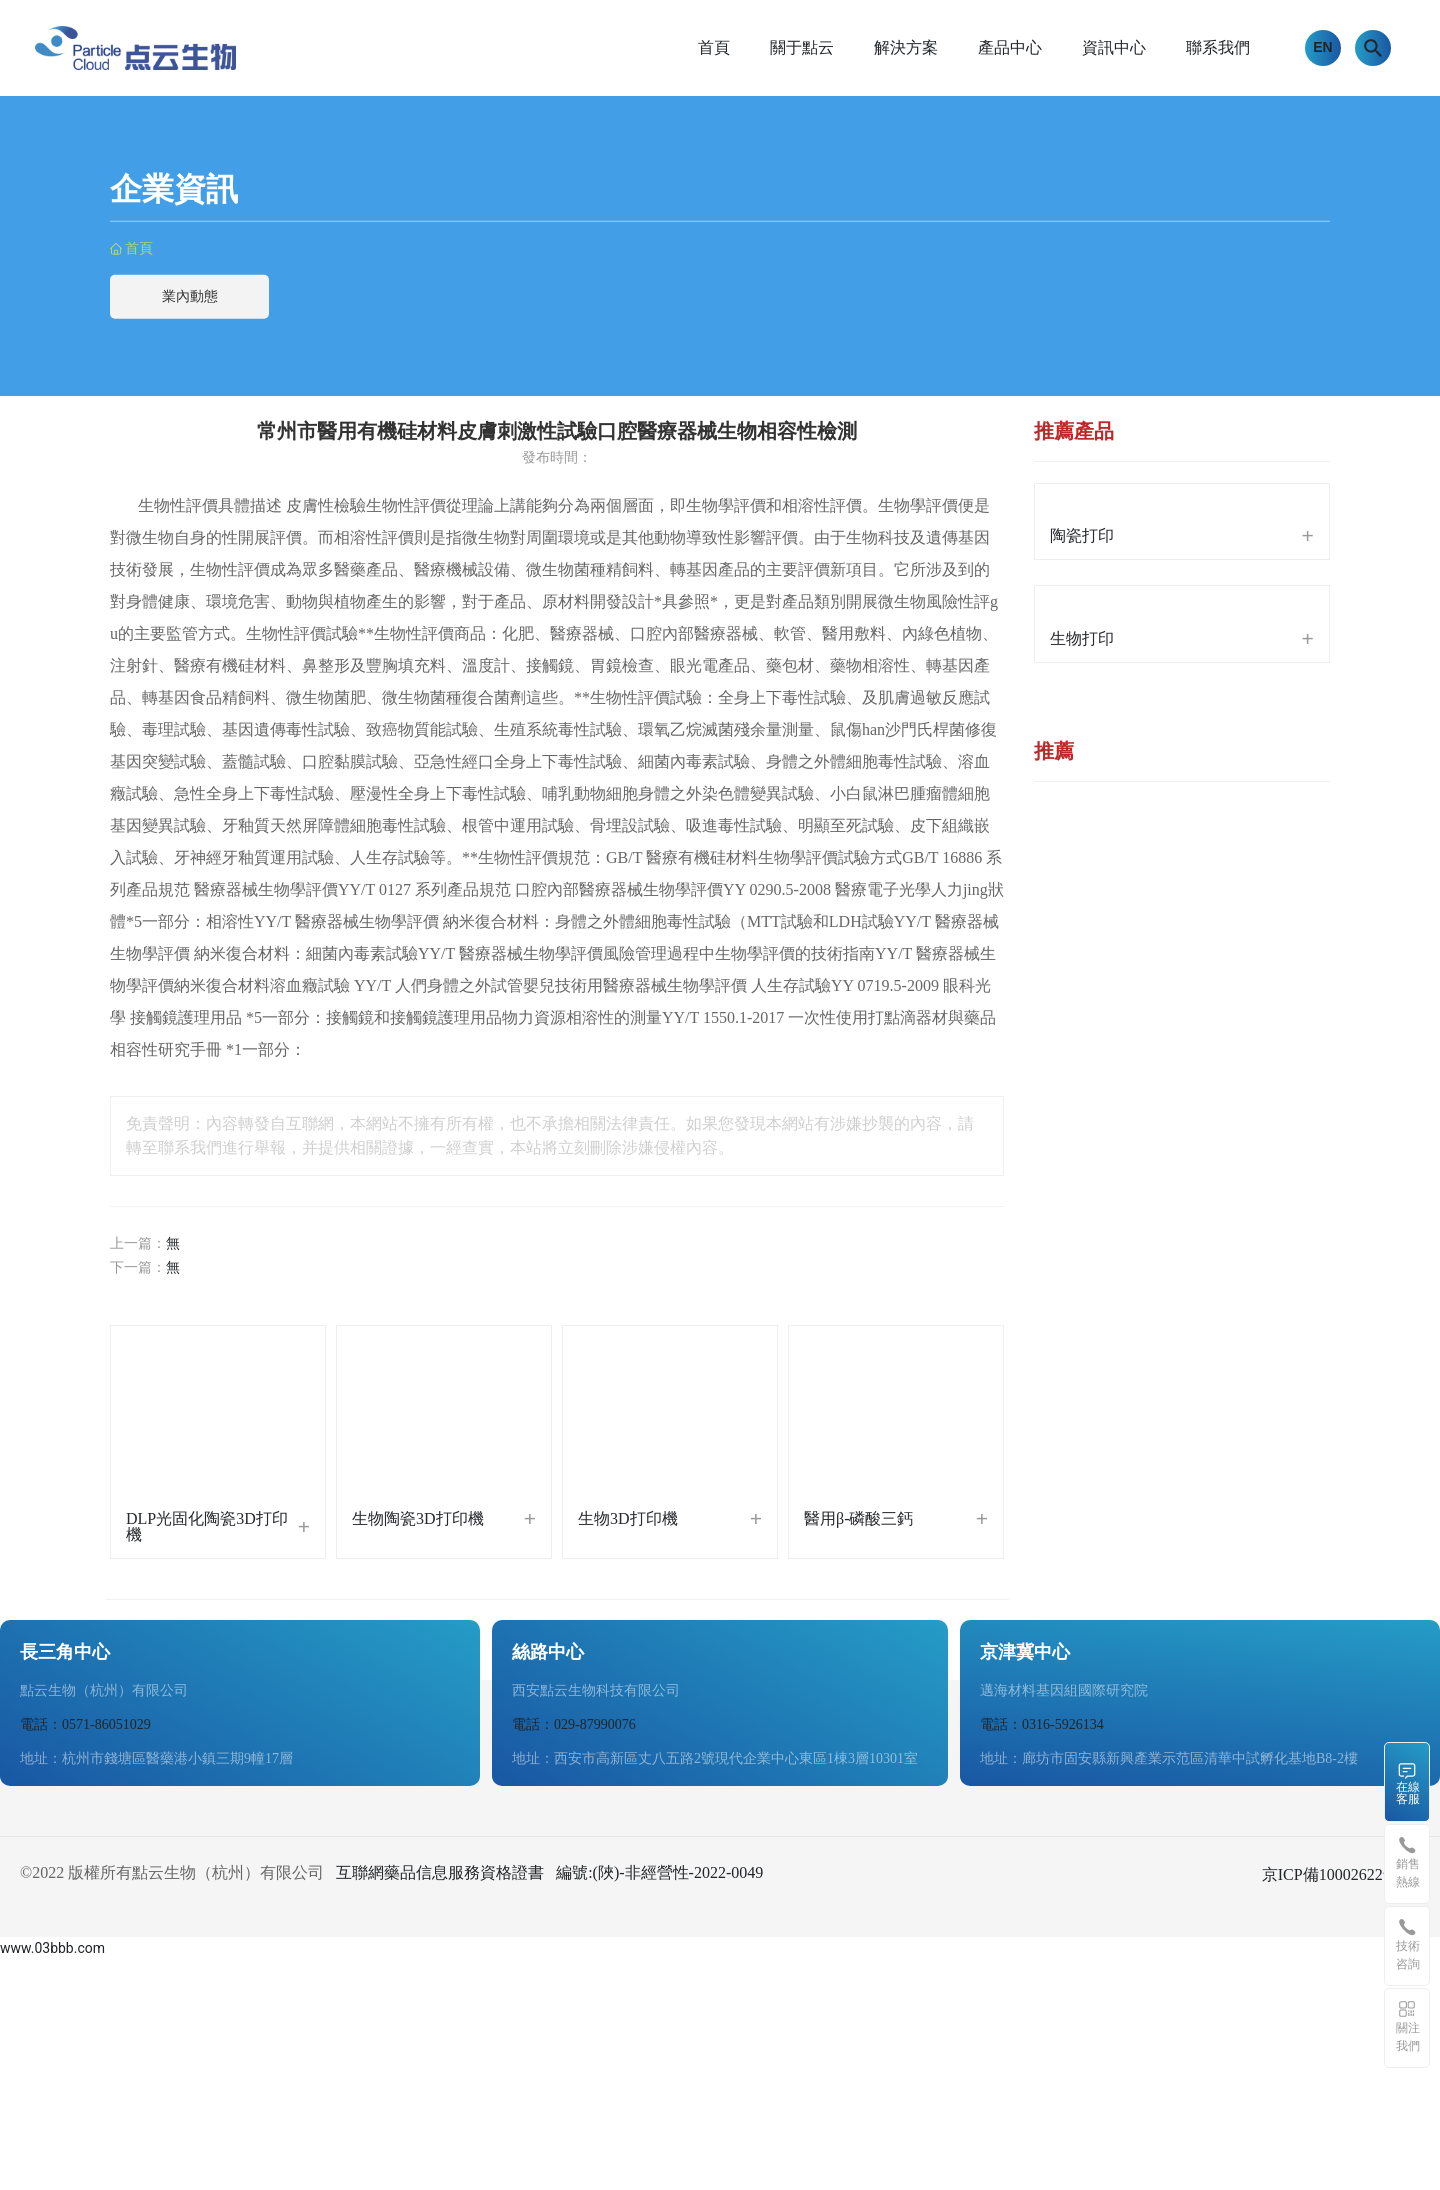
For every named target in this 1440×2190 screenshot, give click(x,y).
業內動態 (190, 296)
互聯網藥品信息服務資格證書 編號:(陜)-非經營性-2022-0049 (549, 1872)
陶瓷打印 (1082, 535)
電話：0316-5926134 (1042, 1724)
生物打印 (1082, 638)
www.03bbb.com (52, 1948)
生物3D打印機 (628, 1518)
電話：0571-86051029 (85, 1724)
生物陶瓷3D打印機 (418, 1518)
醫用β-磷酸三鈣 (858, 1518)
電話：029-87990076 (574, 1724)
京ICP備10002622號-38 (1341, 1874)
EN (1322, 47)
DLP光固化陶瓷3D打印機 (207, 1526)
